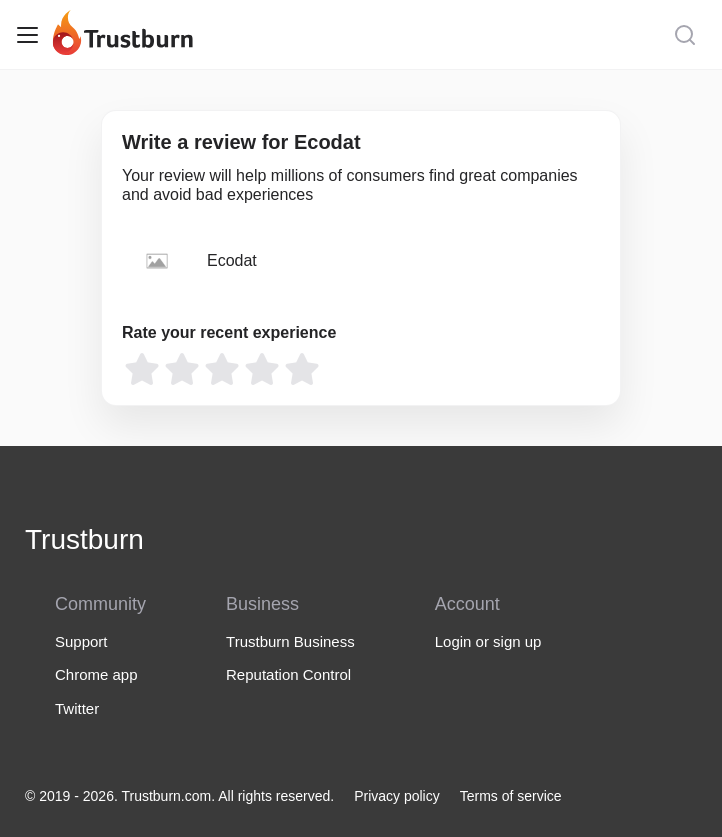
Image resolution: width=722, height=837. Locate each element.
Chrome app (96, 674)
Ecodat (232, 260)
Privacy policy (397, 796)
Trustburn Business (290, 641)
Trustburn (84, 539)
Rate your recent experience (229, 332)
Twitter (77, 708)
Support (81, 641)
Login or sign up (488, 641)
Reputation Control (288, 674)
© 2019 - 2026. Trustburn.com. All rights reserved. (179, 796)
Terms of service (511, 796)
